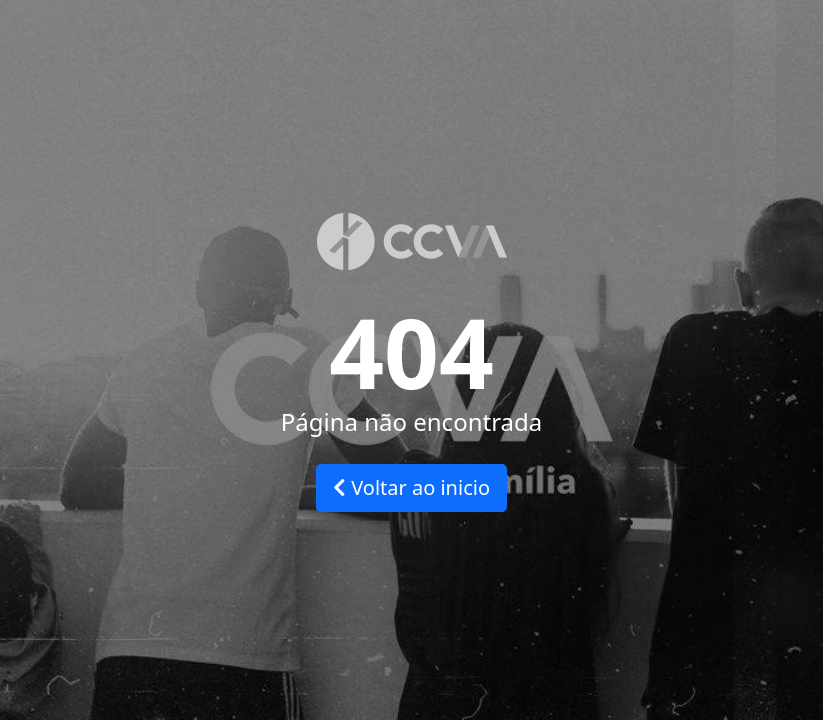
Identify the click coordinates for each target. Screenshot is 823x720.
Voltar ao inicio (411, 487)
